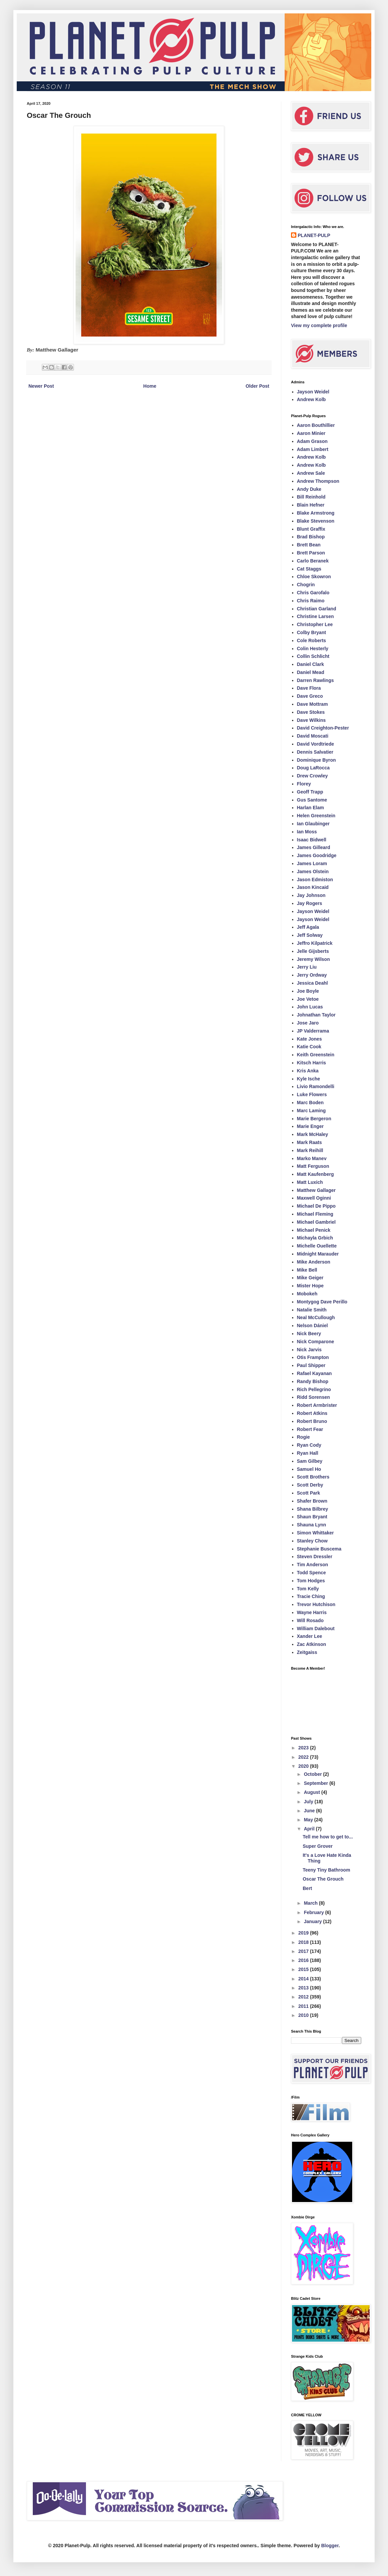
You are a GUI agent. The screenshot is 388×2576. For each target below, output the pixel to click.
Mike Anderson (313, 1262)
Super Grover (317, 1846)
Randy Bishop (312, 1381)
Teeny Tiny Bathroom (326, 1870)
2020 (304, 1766)
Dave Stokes (311, 712)
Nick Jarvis (309, 1349)
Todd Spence (311, 1572)
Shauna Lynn (311, 1524)
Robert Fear (310, 1429)
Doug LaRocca (313, 767)
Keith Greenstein (315, 1054)
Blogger (329, 2545)
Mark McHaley (312, 1134)
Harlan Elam (310, 807)
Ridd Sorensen (313, 1397)
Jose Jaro (308, 1023)
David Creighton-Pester (323, 728)
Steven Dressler (314, 1556)
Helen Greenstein (316, 815)
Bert (307, 1888)
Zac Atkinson (311, 1644)
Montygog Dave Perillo (322, 1301)
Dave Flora (309, 688)
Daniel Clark (310, 664)
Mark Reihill (310, 1150)
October (313, 1774)
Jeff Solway (310, 935)
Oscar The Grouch (323, 1879)
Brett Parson (311, 552)
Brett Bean (309, 544)
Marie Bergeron (314, 1118)
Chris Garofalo (313, 592)
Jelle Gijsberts (313, 951)
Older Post (257, 386)
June (310, 1810)
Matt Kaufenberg (315, 1174)
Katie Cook (309, 1046)
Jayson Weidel (313, 391)
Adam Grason (312, 441)
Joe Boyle (308, 991)
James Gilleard (313, 847)
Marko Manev (312, 1158)
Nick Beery (309, 1333)
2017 (304, 1951)
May (309, 1819)
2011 (304, 2006)
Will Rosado (310, 1620)
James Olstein (313, 871)
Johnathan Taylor (316, 1014)
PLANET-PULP (314, 235)
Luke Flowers (312, 1094)
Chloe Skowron (314, 576)
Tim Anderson (312, 1564)
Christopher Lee (315, 624)
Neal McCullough (316, 1317)
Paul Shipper (311, 1365)
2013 (304, 1987)
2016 (304, 1960)
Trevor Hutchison (316, 1604)
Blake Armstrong (315, 513)
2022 (304, 1757)
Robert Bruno (312, 1421)
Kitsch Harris (311, 1062)
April (310, 1828)
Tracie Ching (311, 1596)
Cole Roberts (311, 640)
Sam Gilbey (309, 1461)
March (311, 1903)
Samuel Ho (309, 1469)
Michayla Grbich (315, 1237)
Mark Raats (309, 1142)
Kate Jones (309, 1039)
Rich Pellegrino (314, 1389)
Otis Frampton (313, 1357)
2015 (304, 1969)
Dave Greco (310, 696)
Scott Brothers (313, 1477)
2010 (304, 2015)
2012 (304, 1996)
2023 (304, 1747)
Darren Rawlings (315, 680)
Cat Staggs (309, 569)
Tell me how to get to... (328, 1836)
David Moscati (312, 736)
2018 (304, 1942)
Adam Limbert (312, 449)
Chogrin (306, 584)
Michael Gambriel (316, 1222)
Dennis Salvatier (315, 752)
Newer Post (41, 386)
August (312, 1792)
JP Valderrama (313, 1031)
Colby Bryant (311, 632)
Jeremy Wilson (313, 959)
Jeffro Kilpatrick (315, 943)
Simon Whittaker (315, 1532)
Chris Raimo (310, 600)
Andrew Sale (311, 473)
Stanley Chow (312, 1540)
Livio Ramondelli (315, 1086)
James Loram (312, 863)
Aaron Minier (311, 433)
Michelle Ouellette (317, 1245)
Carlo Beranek (313, 560)
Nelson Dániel (312, 1325)
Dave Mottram (312, 704)
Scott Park (308, 1493)
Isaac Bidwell (311, 839)
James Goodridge (316, 855)
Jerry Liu (307, 967)
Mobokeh (307, 1293)
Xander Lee (309, 1636)
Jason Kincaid (313, 887)
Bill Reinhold (311, 497)
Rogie (303, 1437)
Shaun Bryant (312, 1516)
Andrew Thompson (318, 481)
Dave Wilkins (311, 720)
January (313, 1921)
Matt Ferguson (313, 1166)
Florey (304, 783)
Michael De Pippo (316, 1206)
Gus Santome (312, 800)
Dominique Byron (316, 760)
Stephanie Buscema (319, 1548)
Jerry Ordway (312, 975)
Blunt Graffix (311, 529)
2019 (304, 1933)
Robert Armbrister (317, 1405)
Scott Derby (310, 1485)
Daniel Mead (310, 672)
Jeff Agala (308, 927)
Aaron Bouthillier (316, 425)
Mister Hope (310, 1285)
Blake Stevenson (315, 521)
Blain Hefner (310, 505)
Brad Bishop (311, 536)
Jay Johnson (311, 895)
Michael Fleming (315, 1214)
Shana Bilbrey (312, 1509)
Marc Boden (310, 1102)
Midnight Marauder (318, 1254)
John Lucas (310, 1006)
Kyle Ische (308, 1078)
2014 (304, 1978)
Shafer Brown (312, 1501)
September (316, 1783)
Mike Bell (307, 1270)
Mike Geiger (310, 1277)
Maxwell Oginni (314, 1198)
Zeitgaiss (307, 1652)
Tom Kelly (308, 1588)
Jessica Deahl (312, 983)
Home (149, 386)
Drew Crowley (312, 775)
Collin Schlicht (313, 656)
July (309, 1801)
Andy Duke (309, 489)
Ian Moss (307, 831)
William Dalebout (316, 1628)
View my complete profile (319, 325)
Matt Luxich (310, 1182)
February (314, 1912)
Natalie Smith (312, 1309)
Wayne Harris (312, 1612)
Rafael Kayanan (314, 1373)
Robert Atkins (312, 1413)
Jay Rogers (309, 903)
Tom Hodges (311, 1580)
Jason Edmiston (315, 879)
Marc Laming (311, 1110)
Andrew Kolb (311, 399)
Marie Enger (310, 1126)
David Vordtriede (315, 744)
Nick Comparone (315, 1341)
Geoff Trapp (310, 791)
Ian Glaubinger (313, 823)
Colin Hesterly (312, 648)
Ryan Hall (307, 1453)
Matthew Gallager (316, 1190)
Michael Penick (313, 1230)
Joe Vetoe (308, 999)
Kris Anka (308, 1070)
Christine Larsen (315, 616)
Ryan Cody (309, 1445)
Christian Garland (316, 608)
